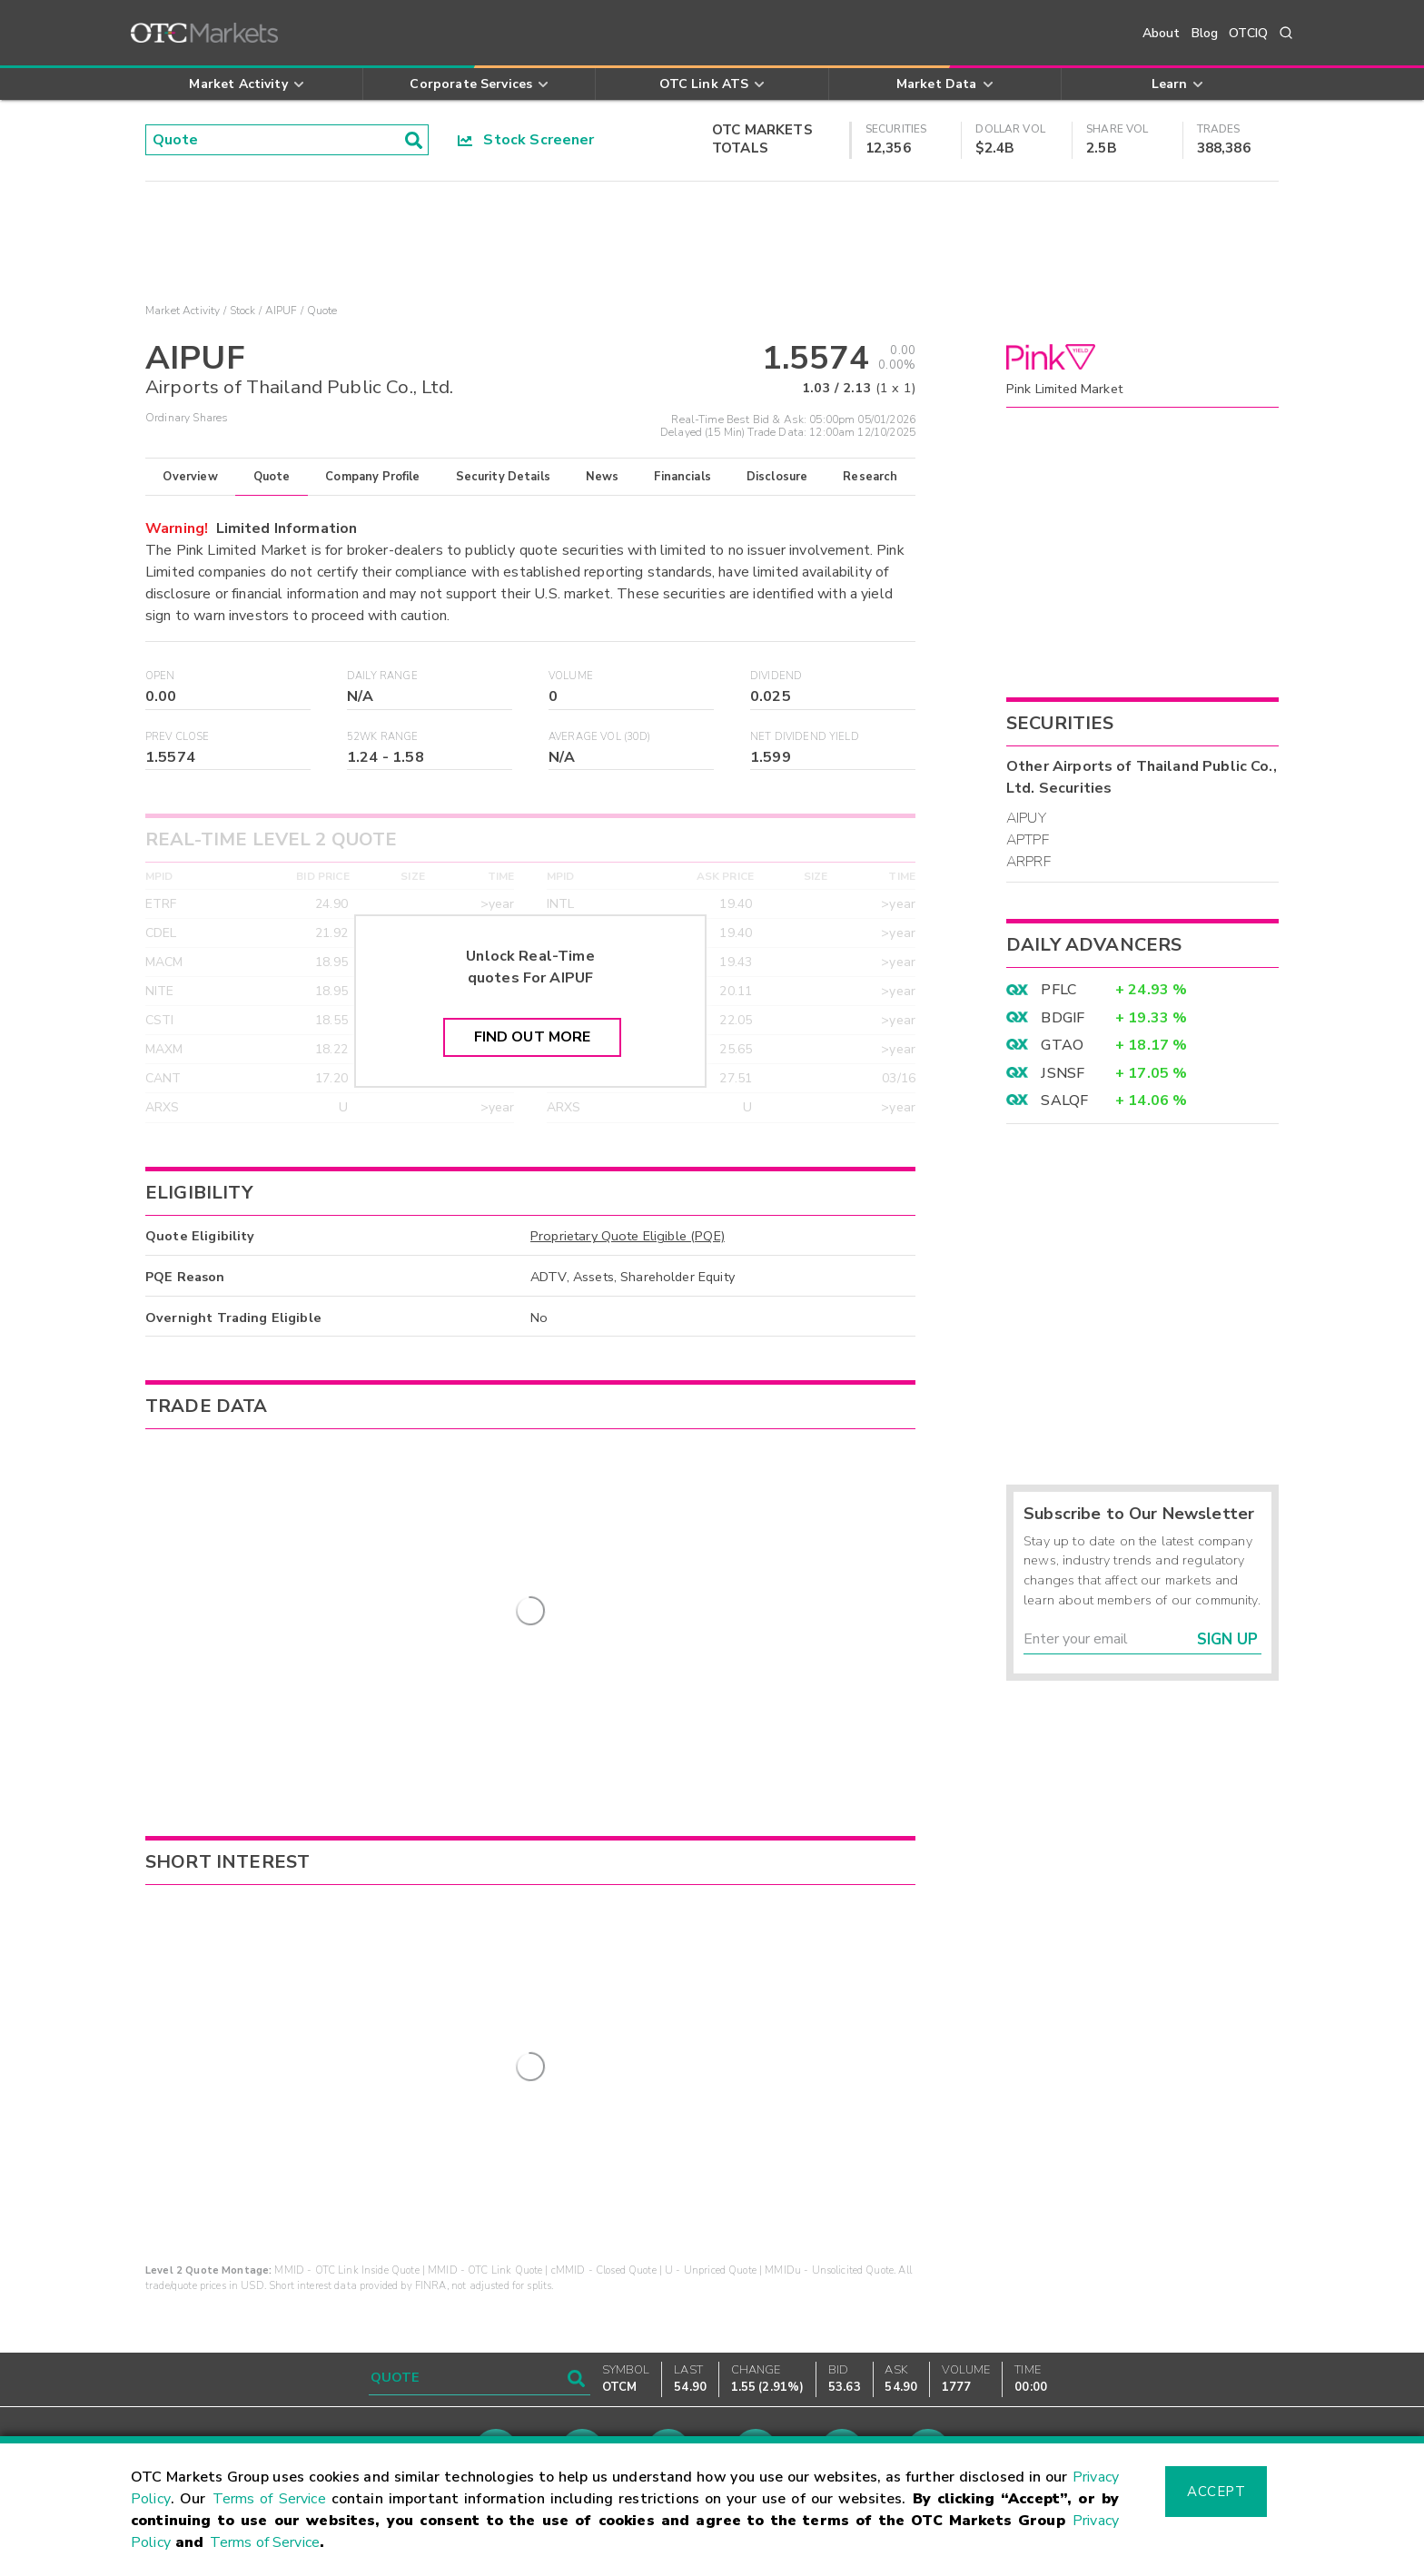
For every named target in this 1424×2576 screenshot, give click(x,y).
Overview (190, 477)
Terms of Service (269, 2499)
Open (160, 676)
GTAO (1062, 1045)
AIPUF (281, 310)
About (1161, 33)
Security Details (503, 477)
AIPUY (1026, 818)
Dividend (776, 676)
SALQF (1064, 1100)
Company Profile (372, 477)
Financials (682, 477)
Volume (571, 676)
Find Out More (532, 1037)
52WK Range (383, 737)
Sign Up (1227, 1639)
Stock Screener (526, 140)
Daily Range (382, 676)
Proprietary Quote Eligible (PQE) (627, 1236)
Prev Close (177, 737)
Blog (1205, 33)
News (602, 477)
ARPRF (1028, 862)
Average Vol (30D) (600, 737)
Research (870, 477)
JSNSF (1062, 1073)
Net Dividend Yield (804, 737)
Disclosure (777, 477)
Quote (272, 477)
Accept (1216, 2491)
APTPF (1027, 840)
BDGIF (1062, 1018)
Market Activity (182, 310)
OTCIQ (1248, 33)
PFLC (1058, 990)
